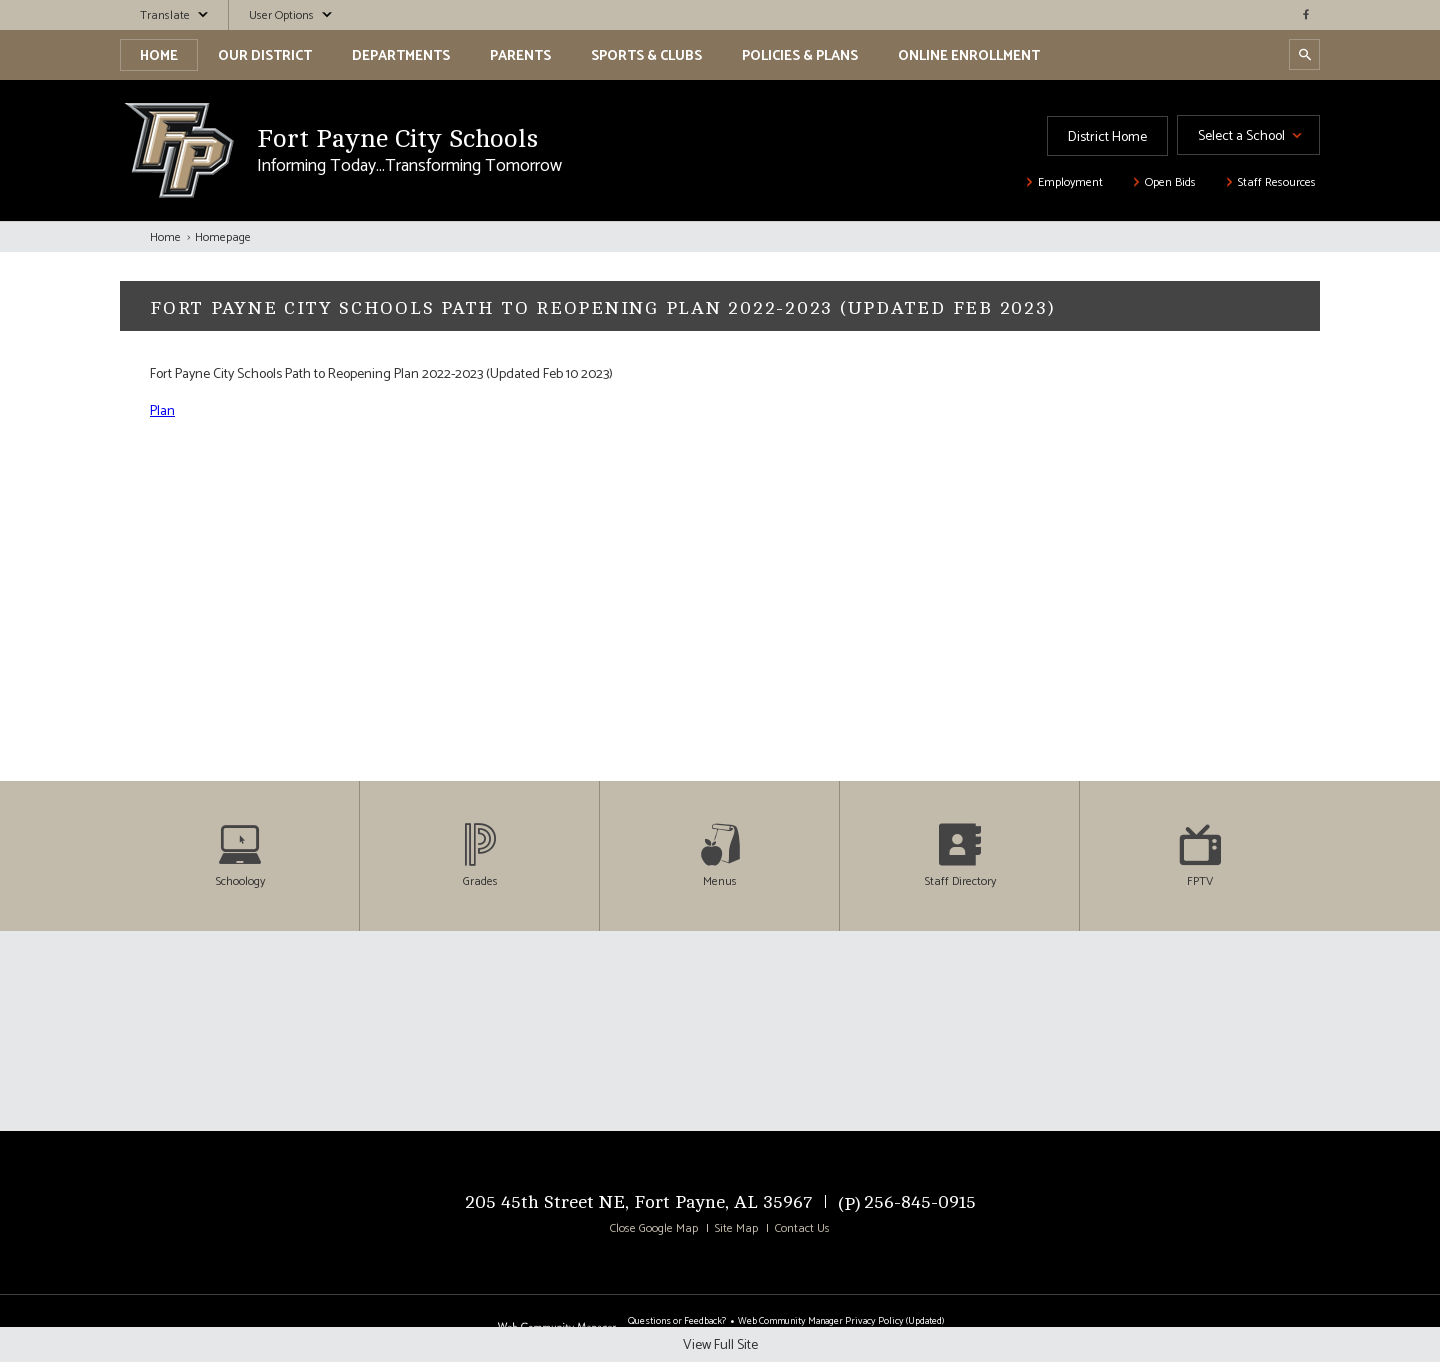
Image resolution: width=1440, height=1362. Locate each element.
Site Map (736, 1229)
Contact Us (802, 1229)
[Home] (159, 55)
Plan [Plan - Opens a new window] (162, 411)
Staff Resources (1277, 183)
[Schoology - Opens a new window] (240, 856)
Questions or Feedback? (677, 1321)
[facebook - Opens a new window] (1305, 15)
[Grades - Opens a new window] (480, 856)
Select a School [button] (1241, 136)
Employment (1070, 183)
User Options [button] (281, 16)
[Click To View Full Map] (720, 1031)
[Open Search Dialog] (1304, 54)
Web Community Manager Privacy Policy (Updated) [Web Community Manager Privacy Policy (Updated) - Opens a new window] (841, 1321)
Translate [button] (165, 16)
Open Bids (1170, 183)
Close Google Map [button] (654, 1229)
